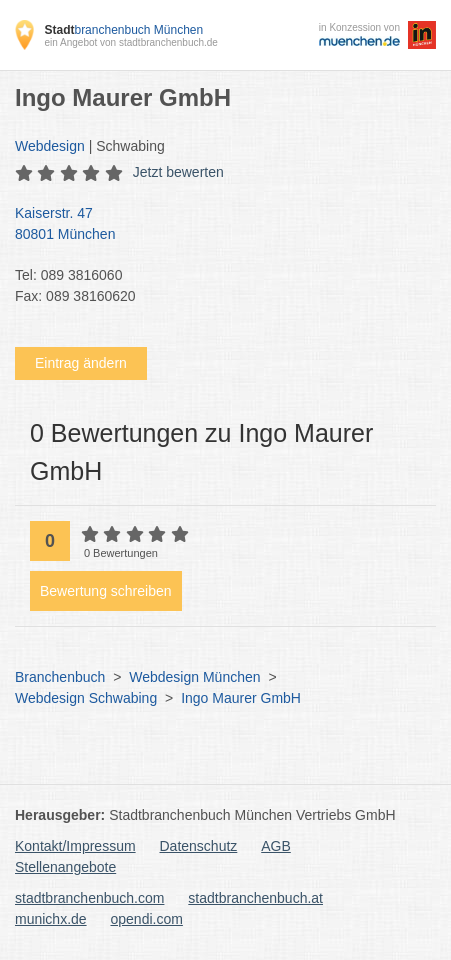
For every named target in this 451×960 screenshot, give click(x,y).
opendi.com (146, 919)
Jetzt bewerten (178, 172)
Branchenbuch (60, 677)
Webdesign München (194, 677)
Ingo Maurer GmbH (241, 698)
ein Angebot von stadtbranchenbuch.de (130, 42)
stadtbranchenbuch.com (89, 898)
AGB (276, 846)
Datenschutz (199, 846)
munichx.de (51, 919)
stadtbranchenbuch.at (255, 898)
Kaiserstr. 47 (215, 225)
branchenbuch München (123, 30)
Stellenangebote (65, 867)
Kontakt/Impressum (75, 846)
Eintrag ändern (81, 363)
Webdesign (50, 146)
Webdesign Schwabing (86, 698)
